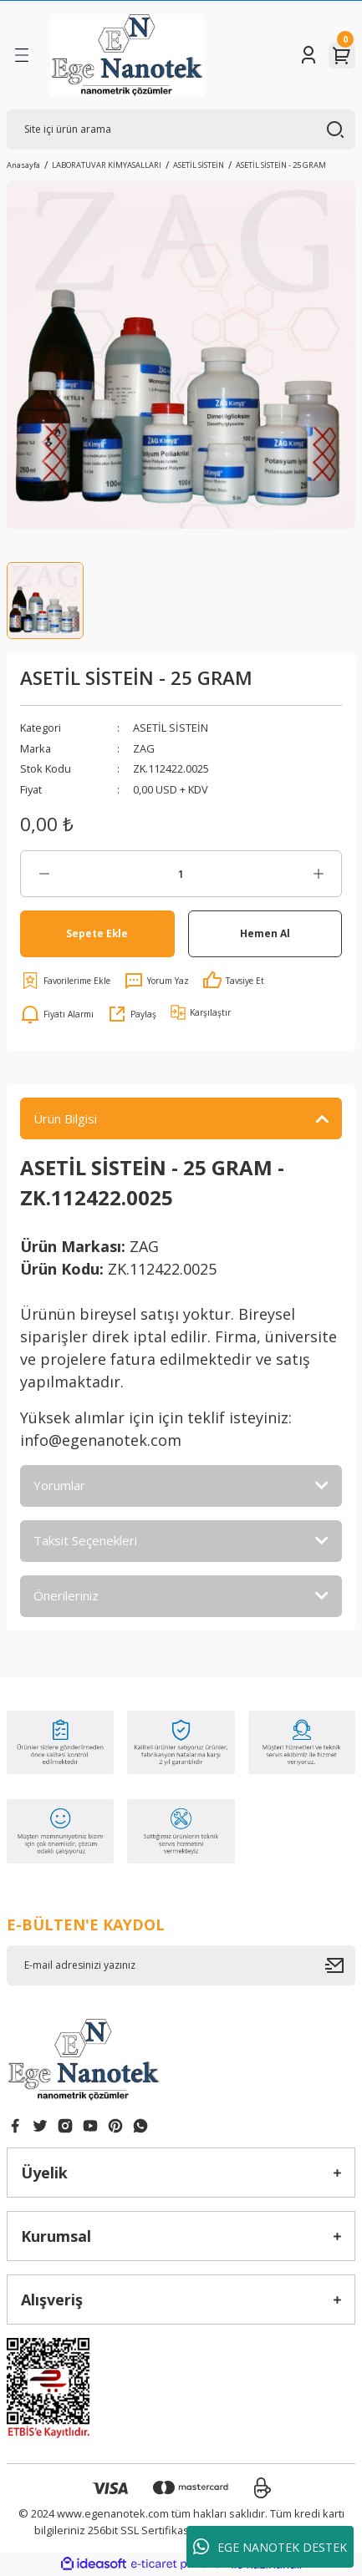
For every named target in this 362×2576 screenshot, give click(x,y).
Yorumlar (59, 1485)
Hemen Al (265, 933)
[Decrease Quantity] (44, 873)
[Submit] (340, 1965)
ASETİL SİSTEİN (170, 727)
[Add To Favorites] (65, 981)
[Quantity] (181, 873)
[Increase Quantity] (318, 873)
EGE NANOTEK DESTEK (270, 2547)
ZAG (144, 748)
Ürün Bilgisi (65, 1118)
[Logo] (127, 55)
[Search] (181, 129)
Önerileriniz (66, 1595)
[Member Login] (308, 55)
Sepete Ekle (97, 933)
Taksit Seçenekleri (85, 1540)
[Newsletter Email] (181, 1965)
